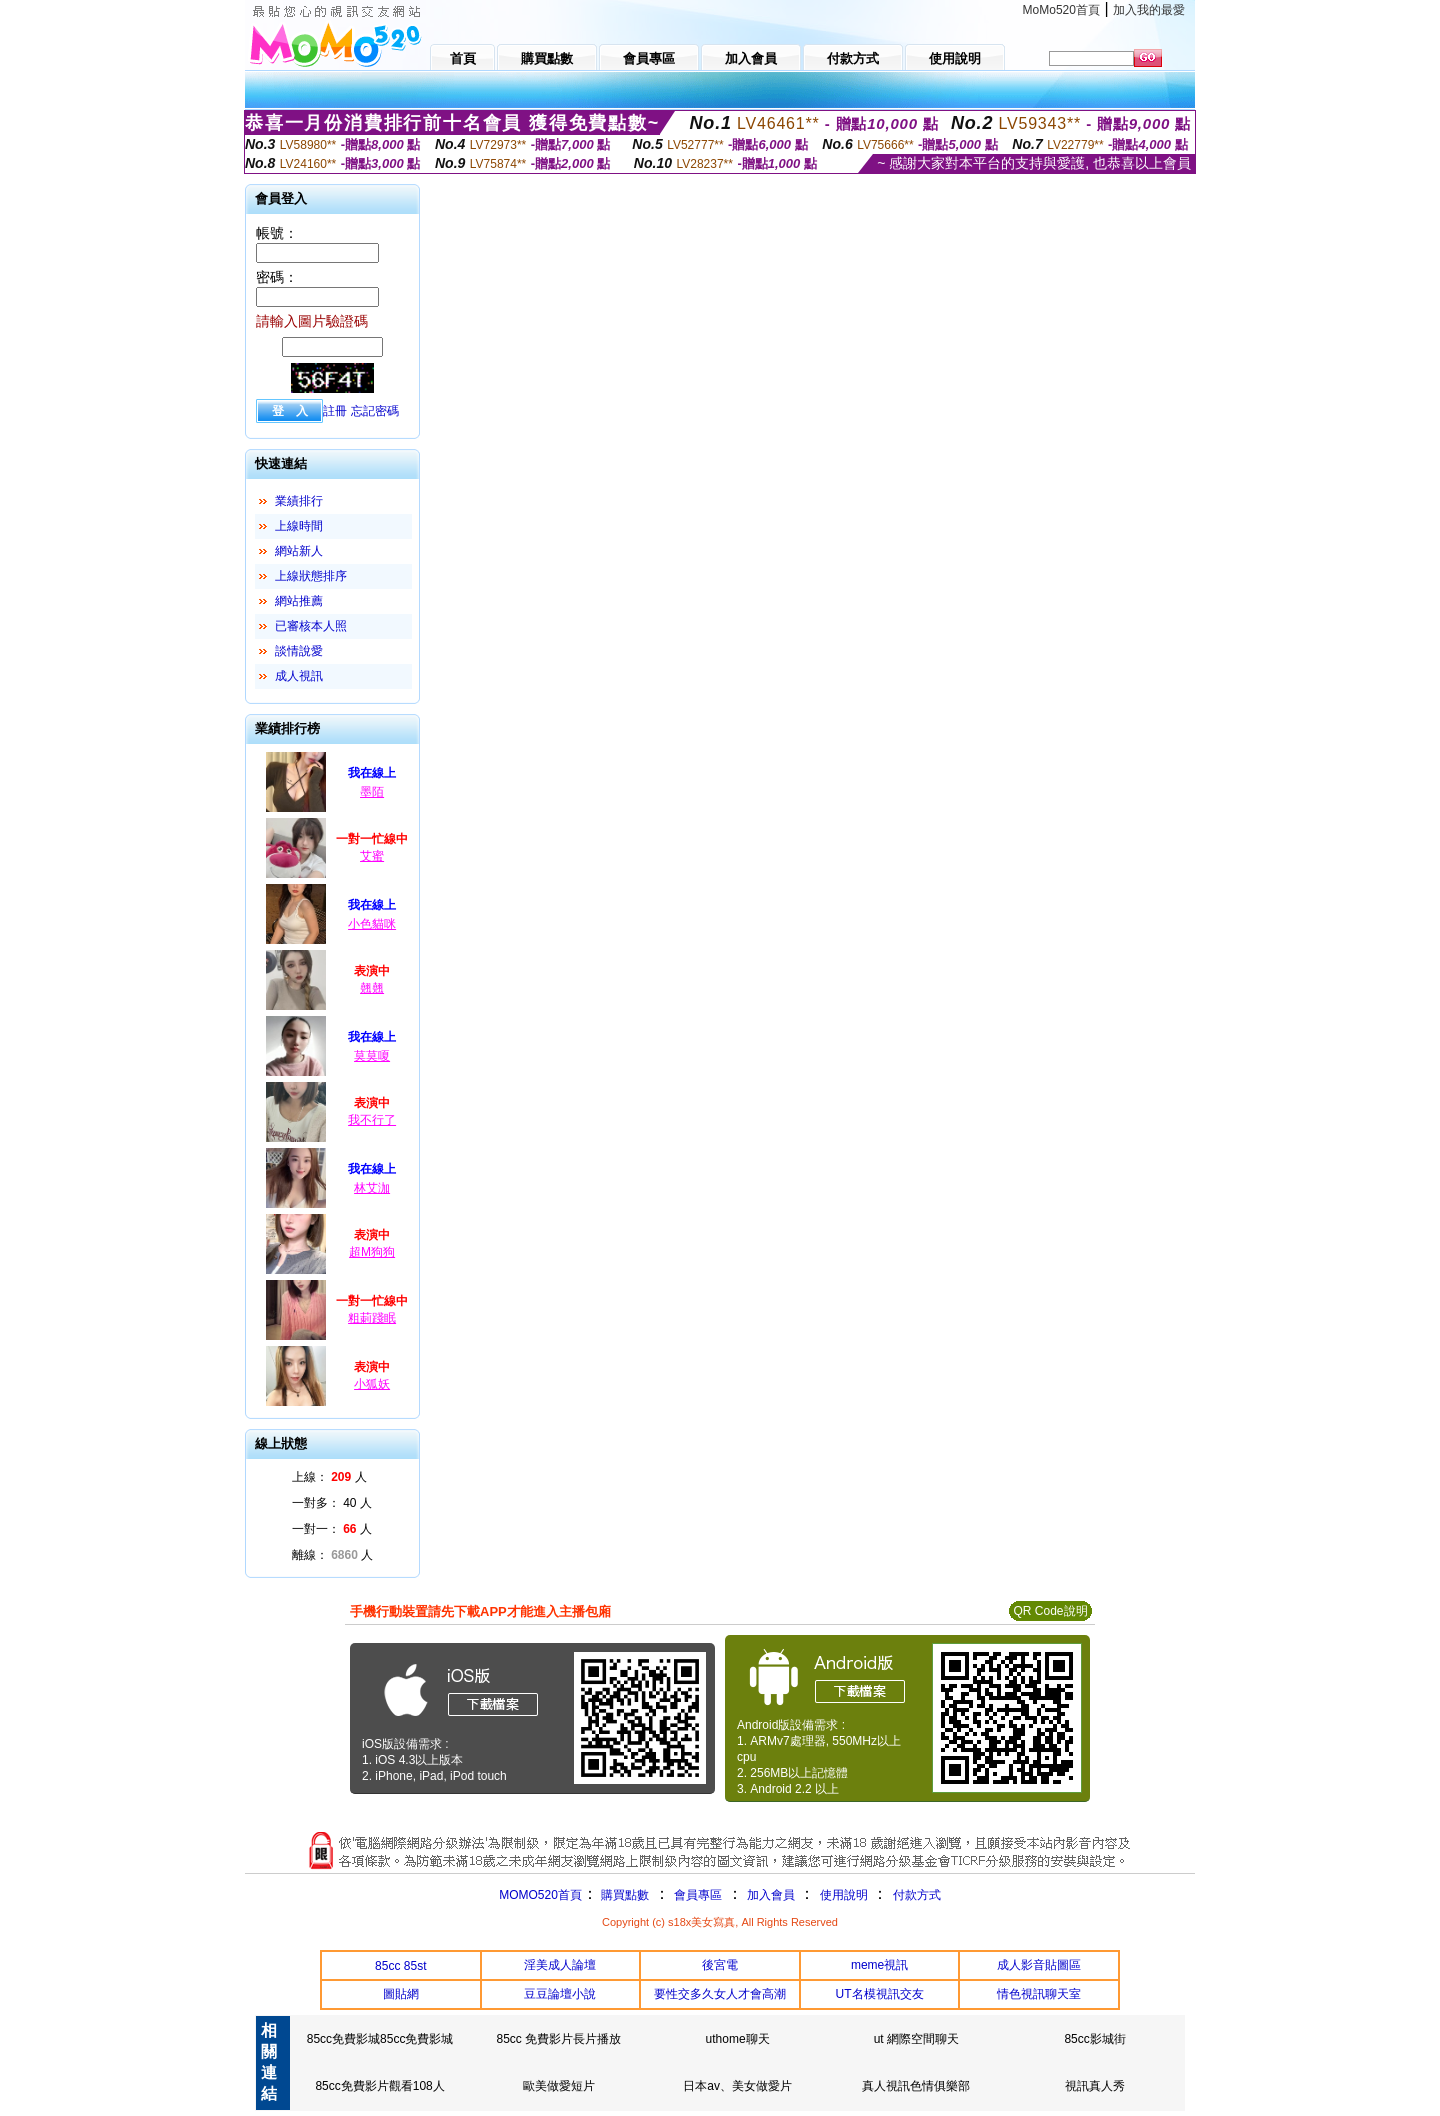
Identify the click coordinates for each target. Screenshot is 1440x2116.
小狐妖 (372, 1384)
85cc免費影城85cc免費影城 (380, 2039)
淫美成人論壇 (560, 1965)
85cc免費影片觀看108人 (379, 2086)
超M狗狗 (372, 1252)
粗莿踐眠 (372, 1318)
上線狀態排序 (311, 576)
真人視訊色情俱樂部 (916, 2086)
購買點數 (623, 1895)
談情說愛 (299, 651)
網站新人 (299, 551)
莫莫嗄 (372, 1056)
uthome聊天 (738, 2039)
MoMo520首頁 (1061, 10)
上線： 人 (329, 1477)
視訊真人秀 (1095, 2086)
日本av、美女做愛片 (737, 2086)
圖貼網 (401, 1994)
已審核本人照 (311, 626)
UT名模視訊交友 (880, 1994)
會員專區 (698, 1895)
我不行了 (372, 1120)
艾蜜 (372, 856)
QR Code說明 (1050, 1611)
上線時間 (299, 526)
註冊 (335, 411)
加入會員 (771, 1895)
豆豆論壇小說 (560, 1994)
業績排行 (299, 501)
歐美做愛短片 (559, 2086)
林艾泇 (372, 1188)
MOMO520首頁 (540, 1895)
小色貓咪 (372, 924)
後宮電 (720, 1965)
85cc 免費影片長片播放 (559, 2039)
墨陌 (372, 792)
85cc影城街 (1094, 2039)
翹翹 (372, 988)
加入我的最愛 (1149, 10)
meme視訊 (879, 1965)
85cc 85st (400, 1966)
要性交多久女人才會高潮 (720, 1994)
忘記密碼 (375, 411)
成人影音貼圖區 (1039, 1965)
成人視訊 (299, 676)
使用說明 (844, 1895)
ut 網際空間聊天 (916, 2039)
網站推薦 (299, 601)
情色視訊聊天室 (1039, 1994)
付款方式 (917, 1895)
